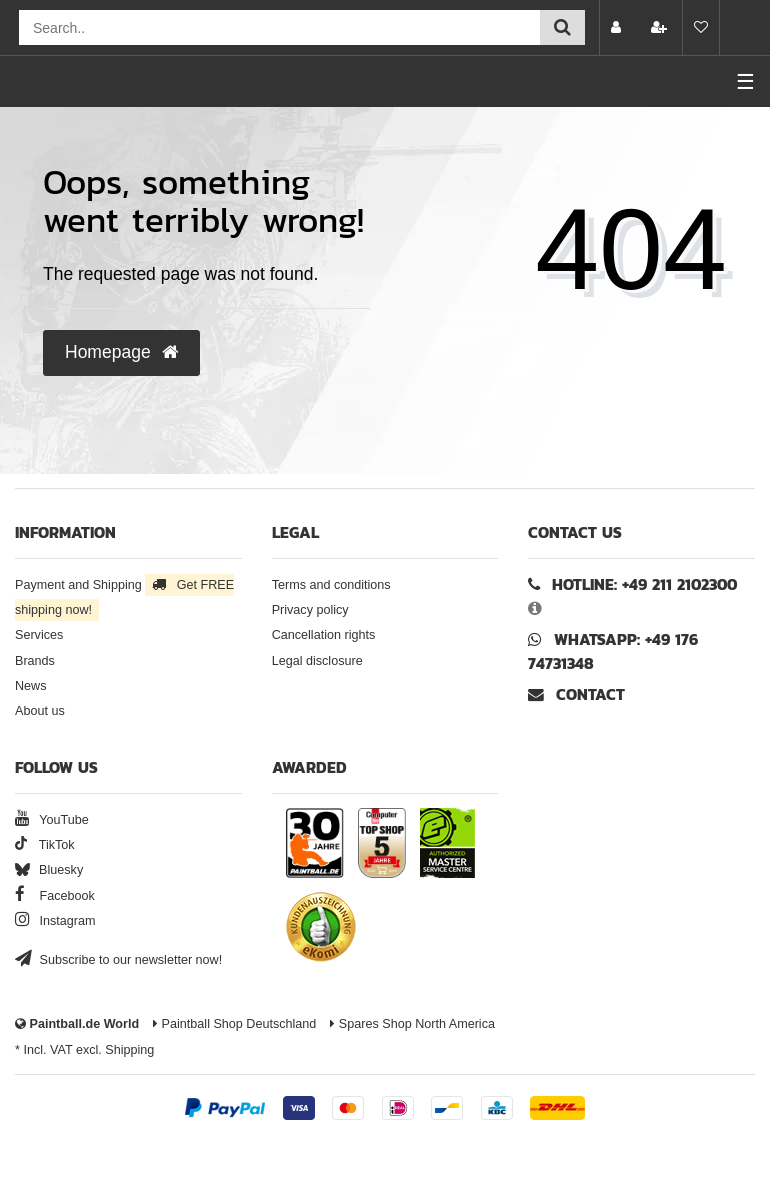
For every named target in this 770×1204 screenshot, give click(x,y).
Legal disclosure (317, 661)
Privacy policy (310, 610)
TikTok (45, 845)
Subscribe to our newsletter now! (118, 960)
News (31, 686)
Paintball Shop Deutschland (234, 1024)
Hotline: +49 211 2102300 (644, 584)
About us (40, 711)
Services (39, 635)
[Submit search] (562, 27)
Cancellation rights (324, 635)
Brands (35, 661)
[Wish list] (701, 27)
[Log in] (618, 27)
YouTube (52, 820)
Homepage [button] (121, 352)
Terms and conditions (331, 585)
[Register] (661, 27)
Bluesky (49, 870)
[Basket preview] (745, 27)
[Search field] (279, 27)
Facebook (55, 896)
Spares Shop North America (412, 1024)
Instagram (55, 921)
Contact (576, 694)
